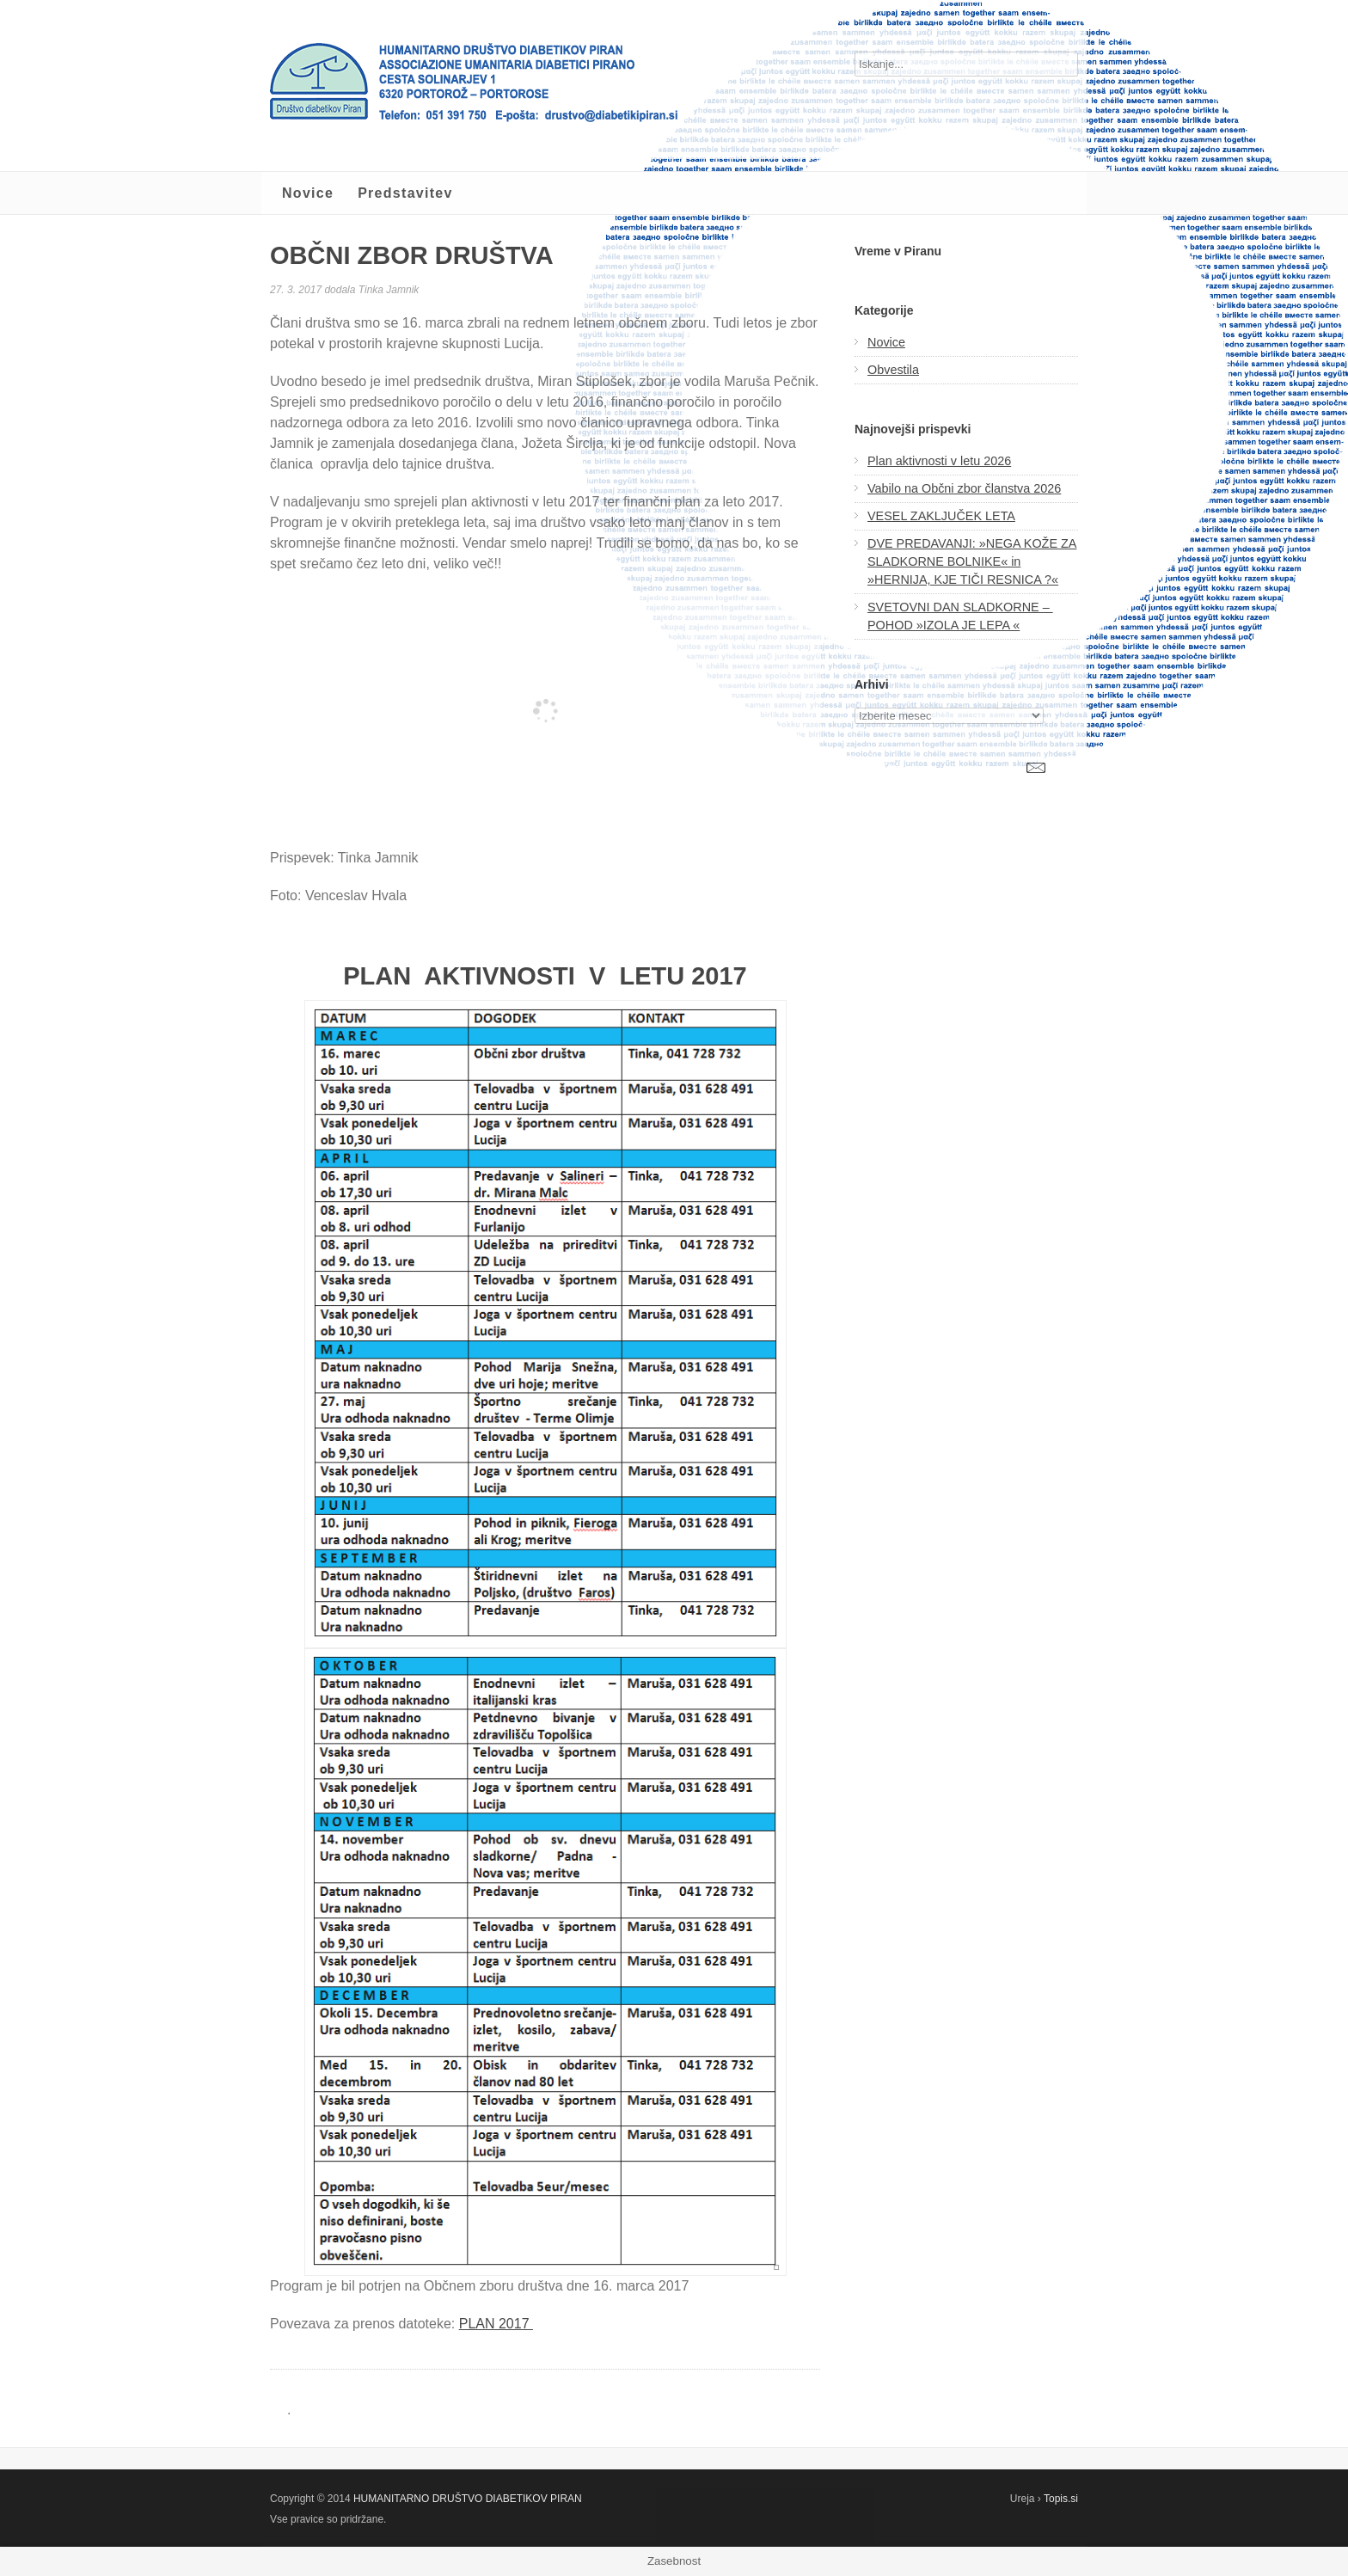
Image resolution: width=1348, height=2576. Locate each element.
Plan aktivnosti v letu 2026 (939, 461)
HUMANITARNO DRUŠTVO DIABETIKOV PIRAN (467, 2499)
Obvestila (893, 370)
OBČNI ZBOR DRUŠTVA (412, 255)
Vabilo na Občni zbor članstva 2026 (964, 488)
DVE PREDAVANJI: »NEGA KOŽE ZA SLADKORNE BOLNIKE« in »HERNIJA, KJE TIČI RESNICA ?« (971, 561)
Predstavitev (405, 193)
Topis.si (1061, 2499)
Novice (308, 193)
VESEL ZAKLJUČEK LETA (941, 516)
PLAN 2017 (496, 2323)
